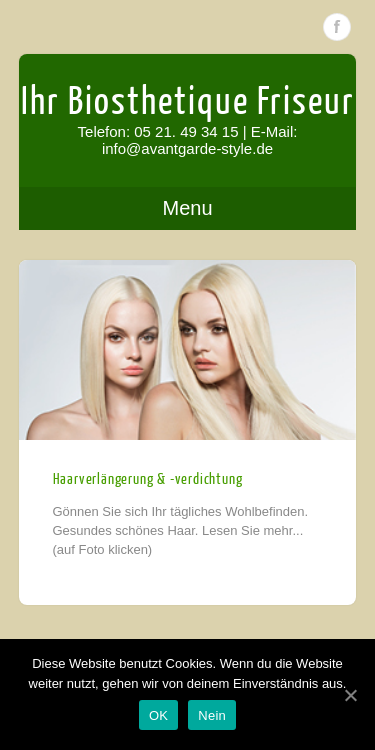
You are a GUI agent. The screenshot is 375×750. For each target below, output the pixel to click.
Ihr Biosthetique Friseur (188, 102)
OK (158, 715)
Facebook (337, 27)
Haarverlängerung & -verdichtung (148, 479)
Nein (212, 715)
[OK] (350, 695)
